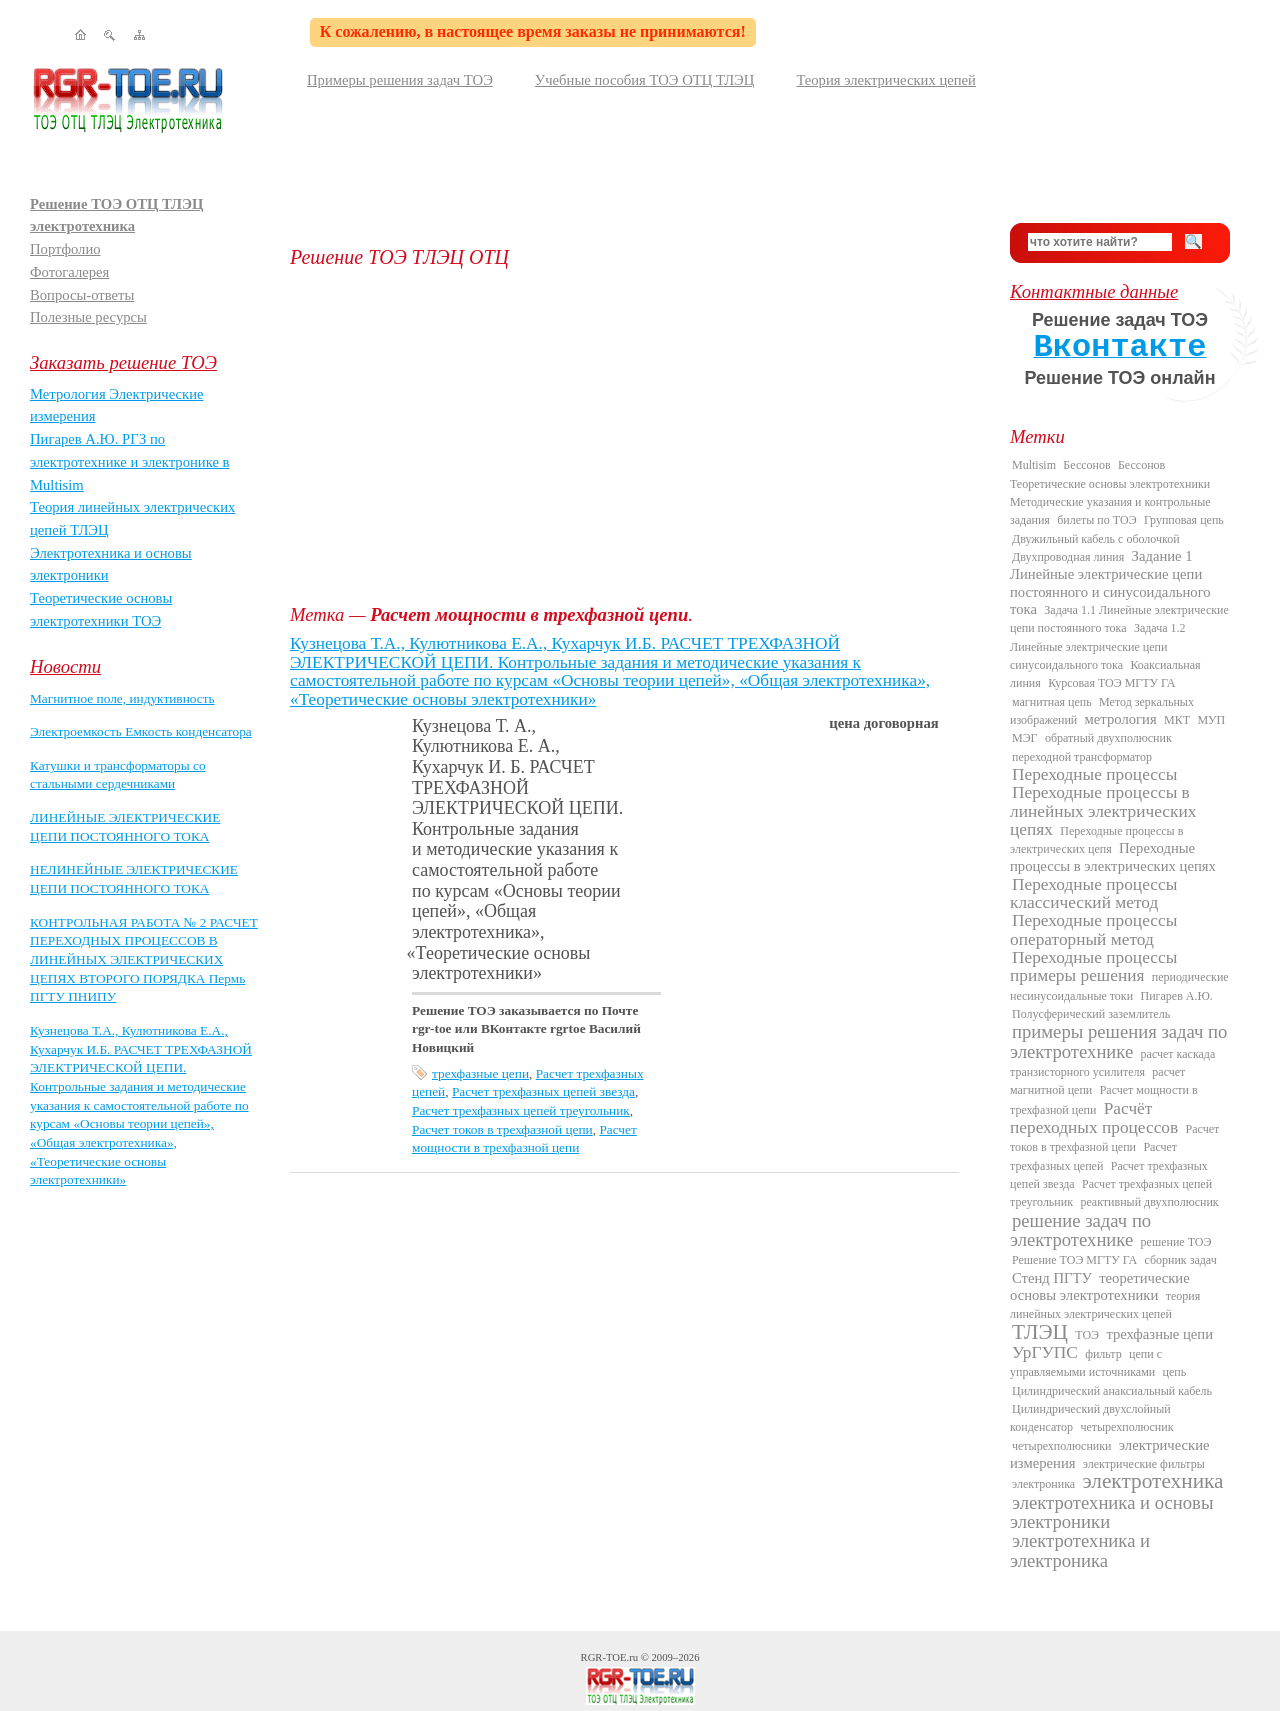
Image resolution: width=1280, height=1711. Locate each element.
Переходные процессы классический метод (1093, 893)
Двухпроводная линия (1068, 557)
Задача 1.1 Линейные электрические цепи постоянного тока (1119, 619)
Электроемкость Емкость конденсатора (141, 731)
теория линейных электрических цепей (1105, 1305)
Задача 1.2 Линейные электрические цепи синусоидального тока (1098, 646)
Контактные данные (1094, 291)
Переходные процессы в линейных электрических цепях (1103, 811)
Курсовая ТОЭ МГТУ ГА (1111, 683)
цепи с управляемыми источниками (1086, 1363)
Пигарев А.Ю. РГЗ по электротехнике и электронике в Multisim (130, 461)
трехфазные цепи (480, 1073)
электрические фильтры (1144, 1464)
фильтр (1103, 1354)
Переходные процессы (1094, 774)
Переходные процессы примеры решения (1093, 966)
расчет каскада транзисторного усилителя (1112, 1063)
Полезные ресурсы (88, 317)
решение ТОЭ (1176, 1242)
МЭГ (1025, 738)
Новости (65, 666)
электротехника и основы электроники (1111, 1512)
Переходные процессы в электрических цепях (1113, 857)
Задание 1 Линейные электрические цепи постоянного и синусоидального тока (1110, 582)
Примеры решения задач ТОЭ (400, 80)
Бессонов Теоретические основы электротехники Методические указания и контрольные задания (1110, 492)
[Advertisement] (635, 436)
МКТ (1177, 720)
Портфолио (65, 249)
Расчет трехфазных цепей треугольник (521, 1110)
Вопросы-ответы (82, 295)
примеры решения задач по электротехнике (1118, 1041)
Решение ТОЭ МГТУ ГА (1074, 1260)
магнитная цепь (1052, 702)
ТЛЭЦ (1040, 1332)
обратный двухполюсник (1108, 738)
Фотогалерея (69, 272)
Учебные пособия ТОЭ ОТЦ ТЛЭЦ (645, 80)
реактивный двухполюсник (1149, 1202)
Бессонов (1086, 465)
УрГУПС (1045, 1352)
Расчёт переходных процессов (1094, 1118)
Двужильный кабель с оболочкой (1096, 539)
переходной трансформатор (1082, 757)
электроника (1043, 1484)
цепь (1175, 1372)
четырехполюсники (1061, 1446)
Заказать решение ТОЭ (123, 362)
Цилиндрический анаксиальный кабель (1112, 1391)
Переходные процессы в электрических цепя (1096, 840)
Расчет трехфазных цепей (1093, 1156)
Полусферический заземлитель (1091, 1014)
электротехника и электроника (1080, 1550)
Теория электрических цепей (886, 80)
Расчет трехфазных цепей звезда (543, 1091)
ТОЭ (1087, 1335)
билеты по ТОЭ (1096, 520)
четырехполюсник (1126, 1427)
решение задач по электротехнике (1080, 1230)
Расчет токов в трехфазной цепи (502, 1129)
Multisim (1034, 465)
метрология (1121, 719)
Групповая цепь (1184, 520)
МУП (1211, 720)
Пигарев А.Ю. (1176, 996)
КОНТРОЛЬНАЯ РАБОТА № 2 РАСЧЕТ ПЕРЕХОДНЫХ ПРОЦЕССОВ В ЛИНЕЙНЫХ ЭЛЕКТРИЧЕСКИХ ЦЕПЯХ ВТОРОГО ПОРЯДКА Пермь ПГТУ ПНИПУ (144, 960)
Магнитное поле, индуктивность (122, 698)
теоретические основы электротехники (1100, 1286)
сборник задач (1180, 1260)
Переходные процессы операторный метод (1093, 929)
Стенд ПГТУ (1052, 1278)
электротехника (1152, 1481)
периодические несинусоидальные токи (1119, 986)
